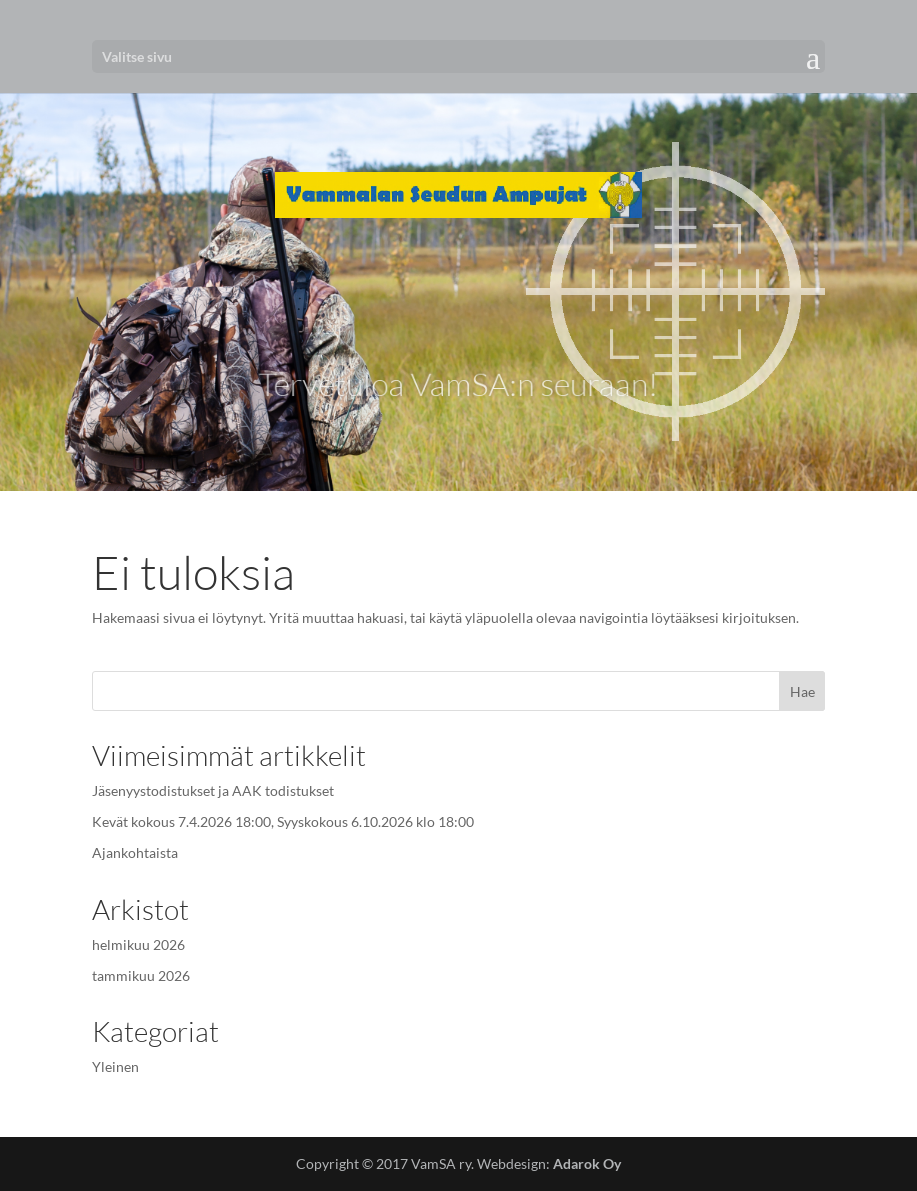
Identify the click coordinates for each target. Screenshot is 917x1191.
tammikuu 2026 (141, 975)
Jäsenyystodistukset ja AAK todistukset (213, 790)
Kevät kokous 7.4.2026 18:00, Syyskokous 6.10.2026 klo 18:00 (283, 821)
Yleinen (115, 1066)
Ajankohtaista (135, 852)
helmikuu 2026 (138, 944)
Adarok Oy (587, 1163)
